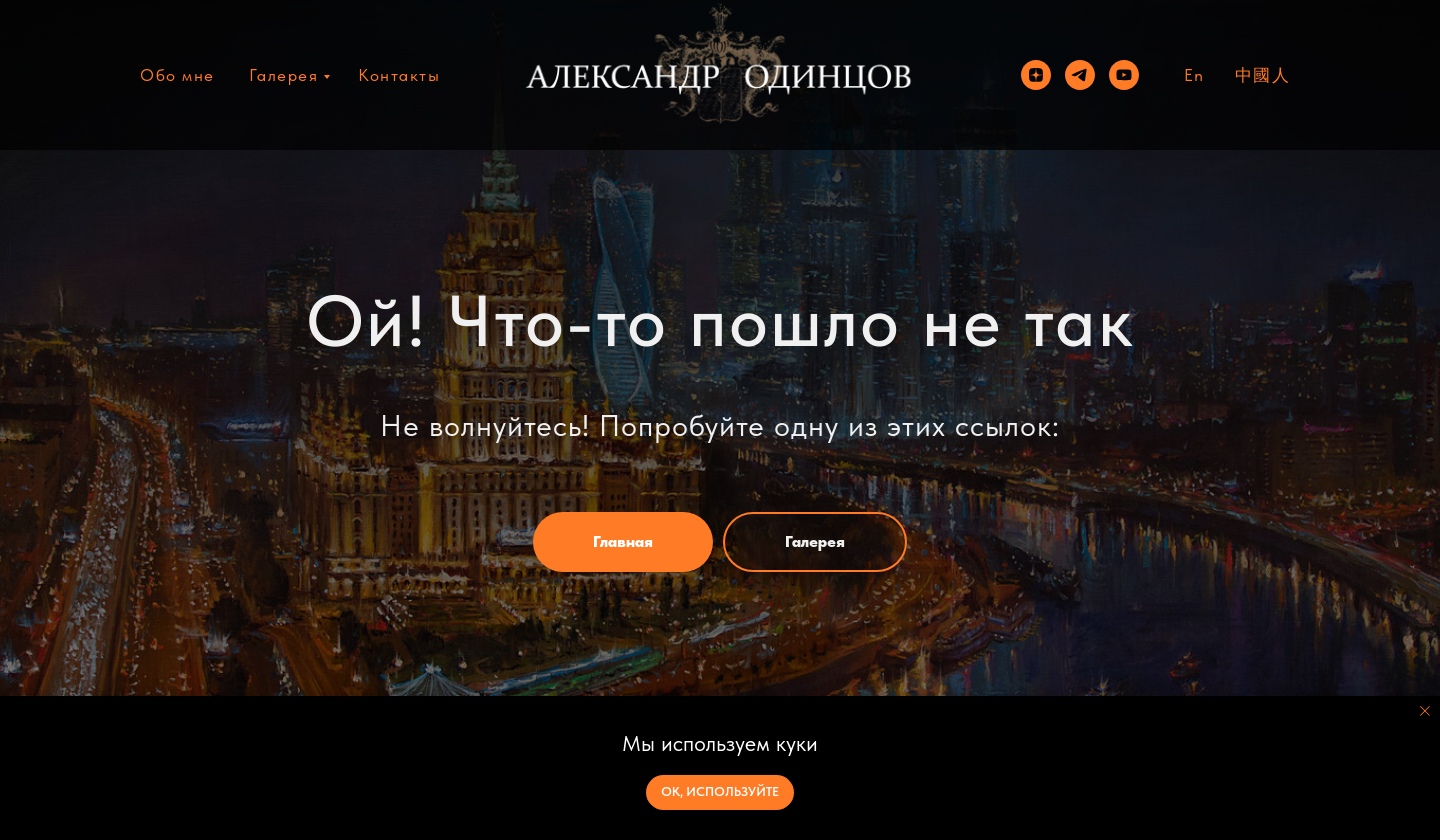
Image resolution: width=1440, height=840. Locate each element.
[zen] (1036, 75)
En (1194, 75)
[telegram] (1080, 75)
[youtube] (1124, 75)
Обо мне (177, 75)
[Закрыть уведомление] (1425, 711)
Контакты (399, 75)
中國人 (1263, 75)
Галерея (284, 75)
